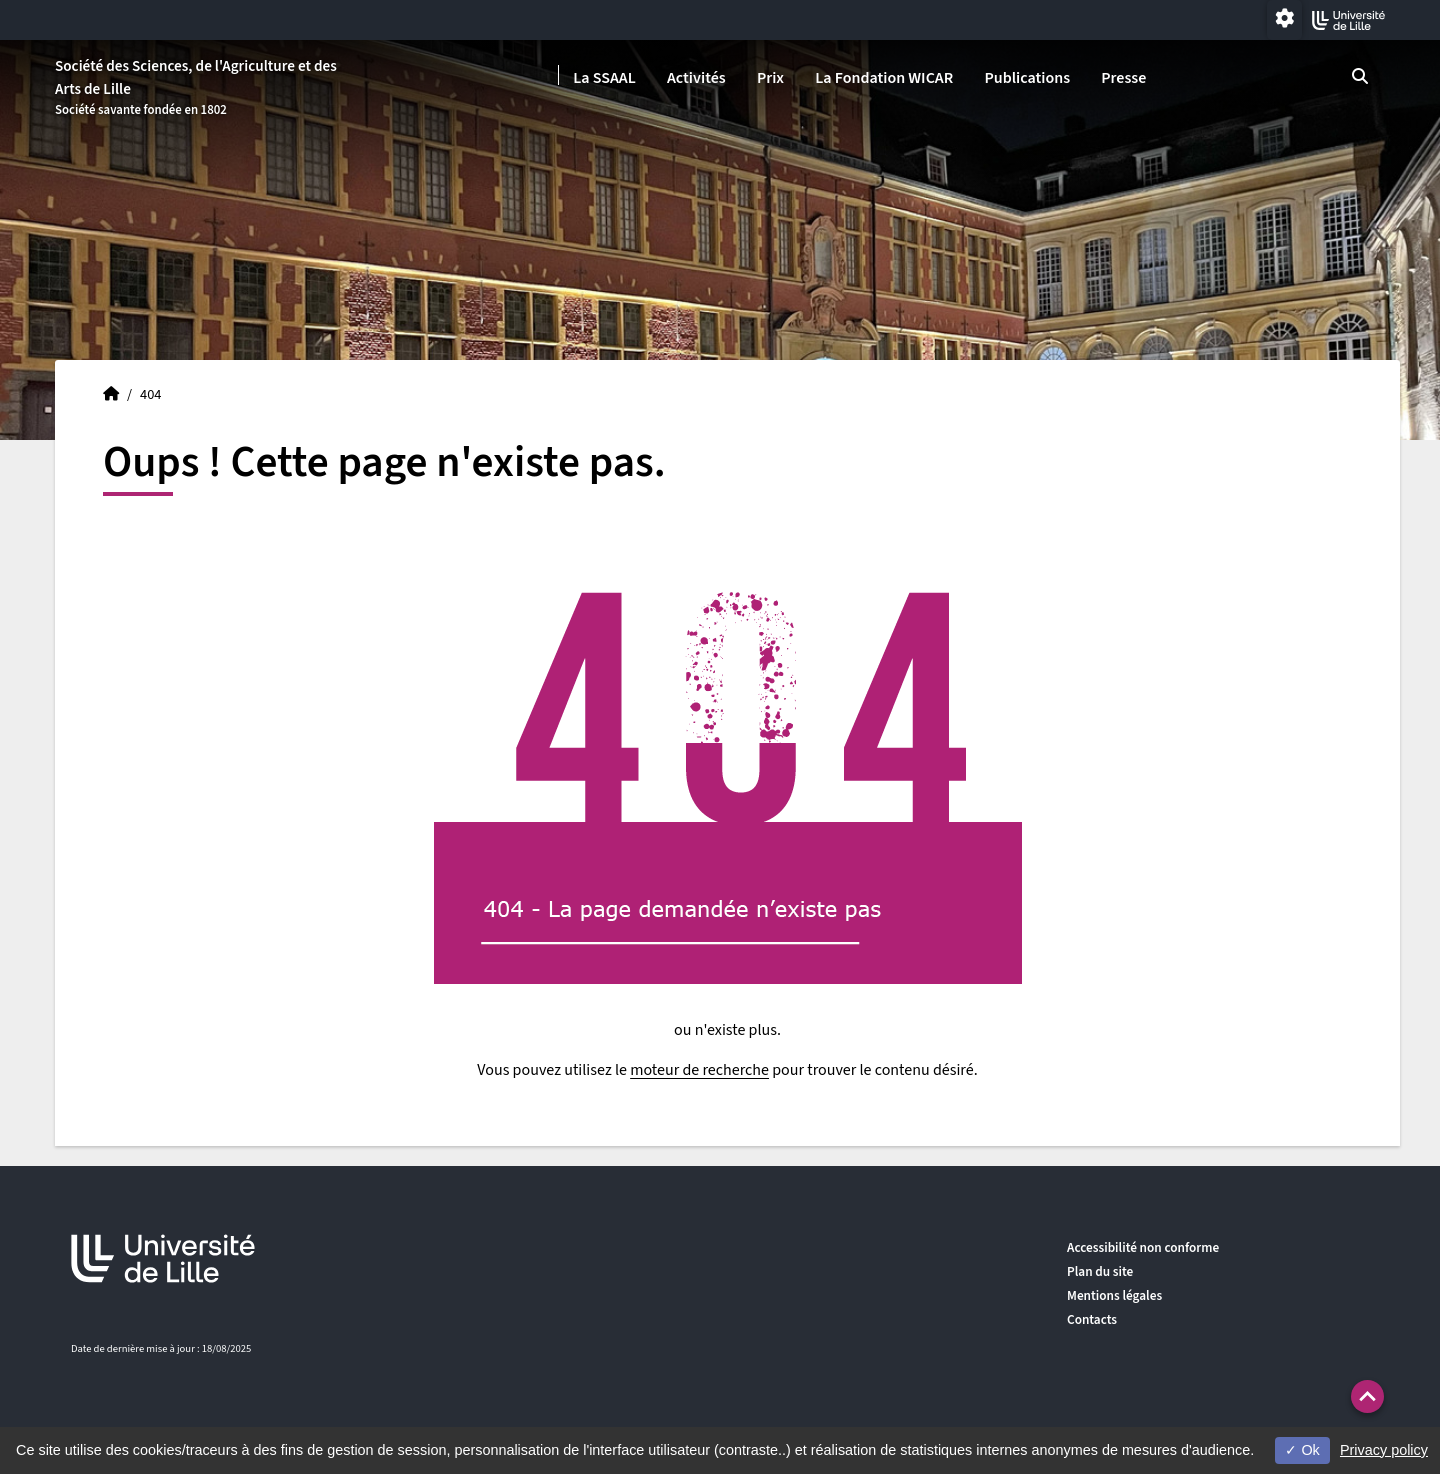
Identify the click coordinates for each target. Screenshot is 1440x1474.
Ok (1302, 1450)
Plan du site (1100, 1271)
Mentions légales (1114, 1295)
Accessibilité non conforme (1143, 1247)
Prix (770, 78)
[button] (1367, 1396)
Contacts (1092, 1319)
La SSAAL (604, 78)
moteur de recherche (699, 1070)
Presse (1123, 78)
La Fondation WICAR (884, 78)
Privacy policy (1384, 1450)
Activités (696, 78)
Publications (1027, 78)
